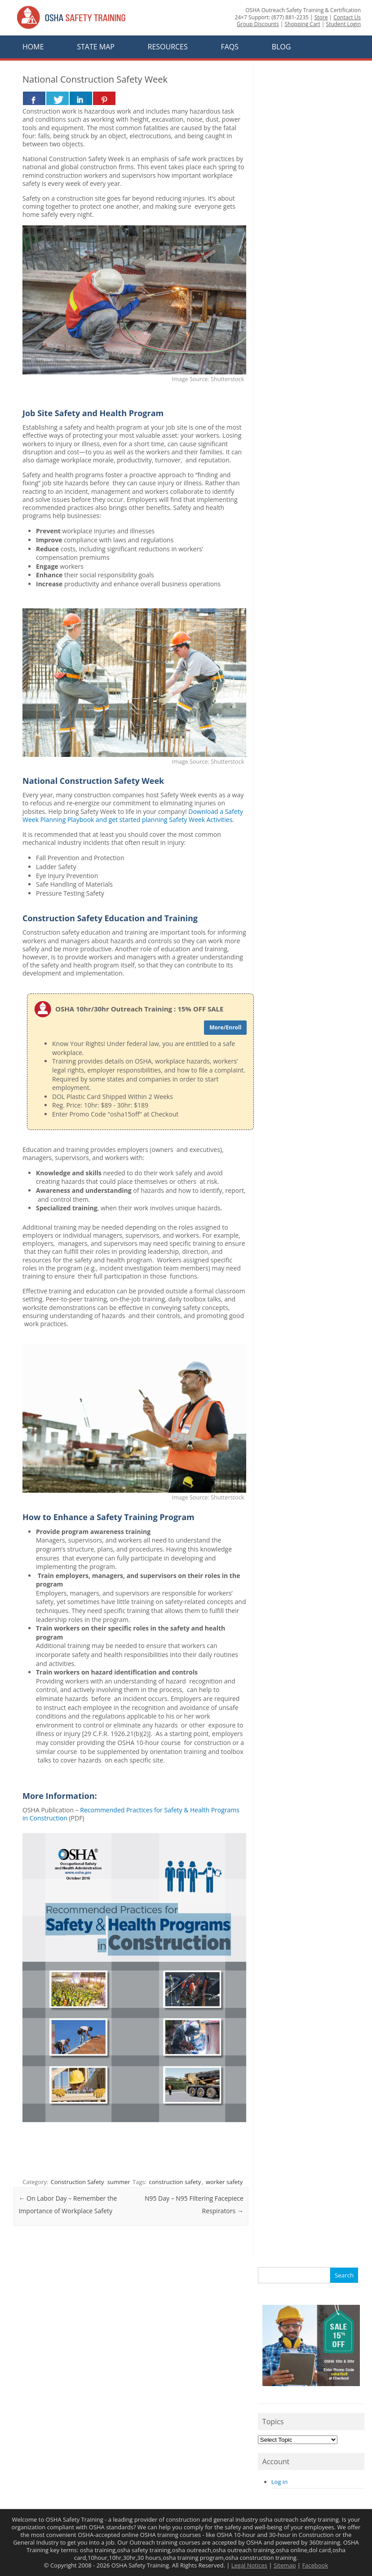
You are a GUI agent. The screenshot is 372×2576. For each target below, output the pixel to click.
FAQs (230, 47)
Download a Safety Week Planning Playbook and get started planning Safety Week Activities (132, 815)
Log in (279, 2482)
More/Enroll (225, 1027)
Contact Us (347, 17)
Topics (273, 2422)
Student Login (343, 24)
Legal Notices (249, 2565)
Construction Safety (77, 2182)
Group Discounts (258, 24)
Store (321, 17)
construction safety (175, 2182)
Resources (168, 47)
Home (33, 47)
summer (118, 2182)
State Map (96, 47)
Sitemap (285, 2565)
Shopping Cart (302, 24)
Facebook (315, 2565)
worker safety (224, 2182)
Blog (281, 47)
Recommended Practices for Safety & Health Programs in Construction (130, 1814)
